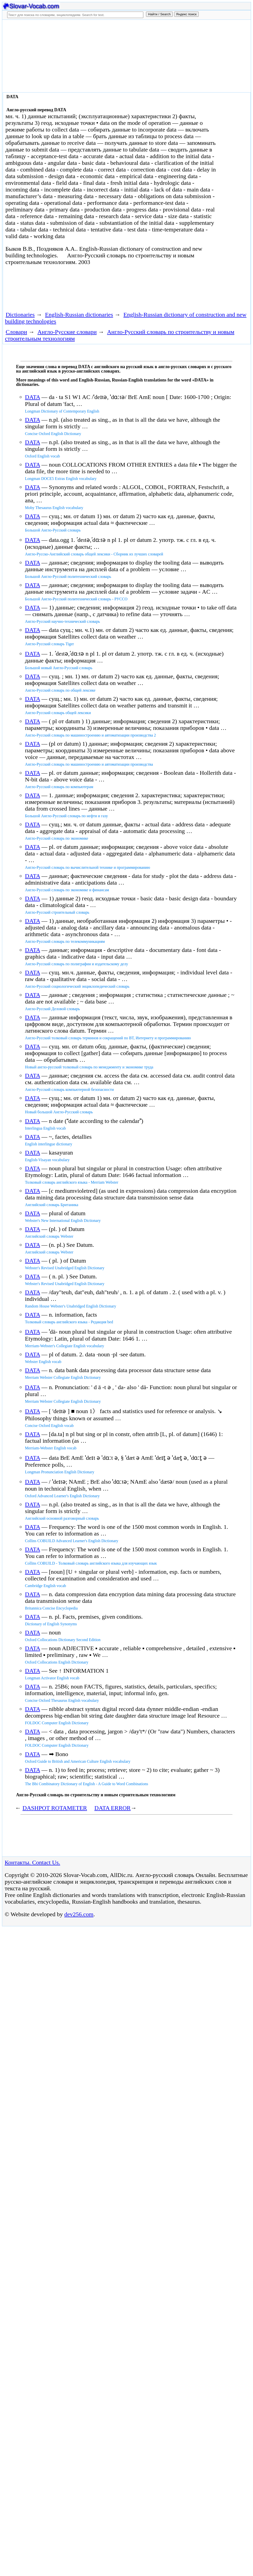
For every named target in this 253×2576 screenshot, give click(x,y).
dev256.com (78, 2562)
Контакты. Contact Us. (32, 2510)
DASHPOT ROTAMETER (54, 1808)
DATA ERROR (112, 1808)
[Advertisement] (126, 55)
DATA (32, 397)
